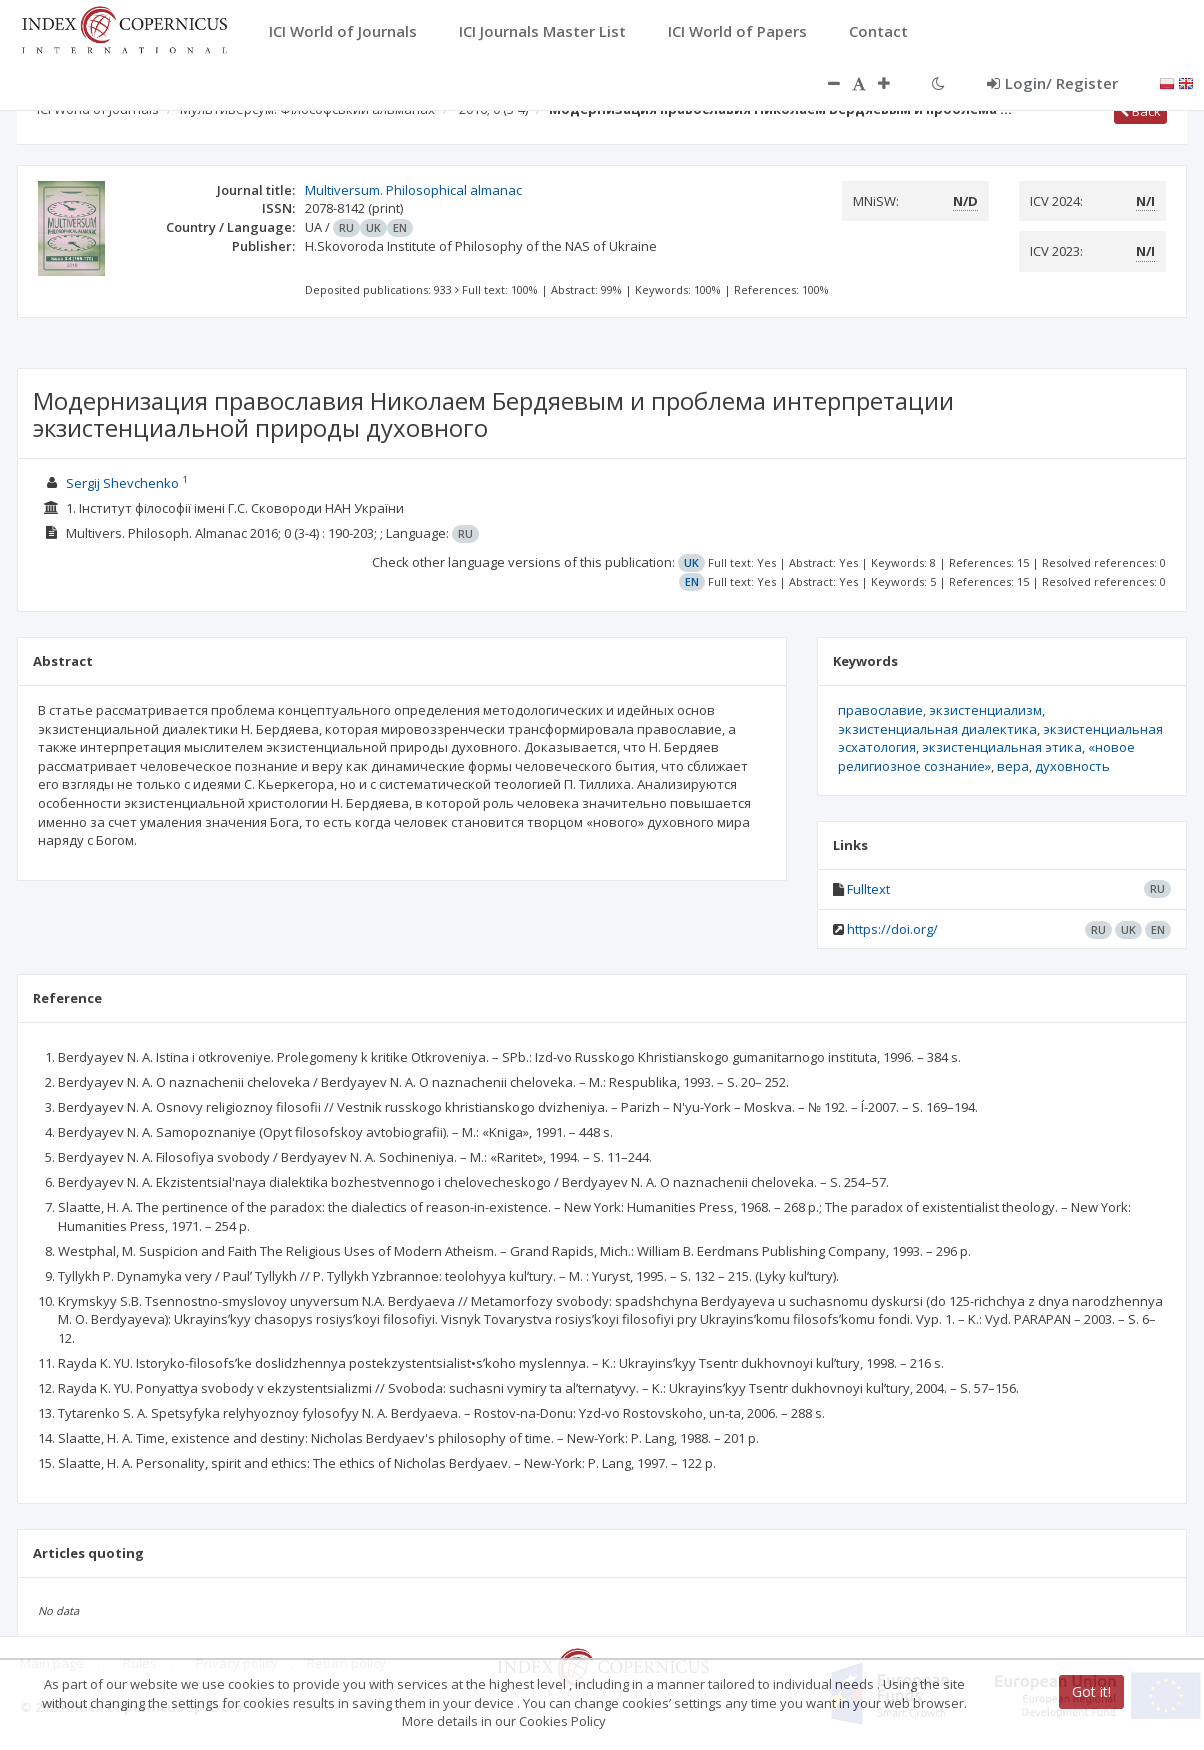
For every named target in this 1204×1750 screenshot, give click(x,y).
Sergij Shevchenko (122, 483)
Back (1140, 111)
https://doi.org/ (892, 929)
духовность (1072, 766)
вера (1013, 766)
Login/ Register (1052, 83)
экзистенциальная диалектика (937, 729)
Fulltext (868, 889)
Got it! (1091, 1691)
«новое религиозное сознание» (986, 756)
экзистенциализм (985, 710)
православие (880, 710)
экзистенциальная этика (1002, 747)
